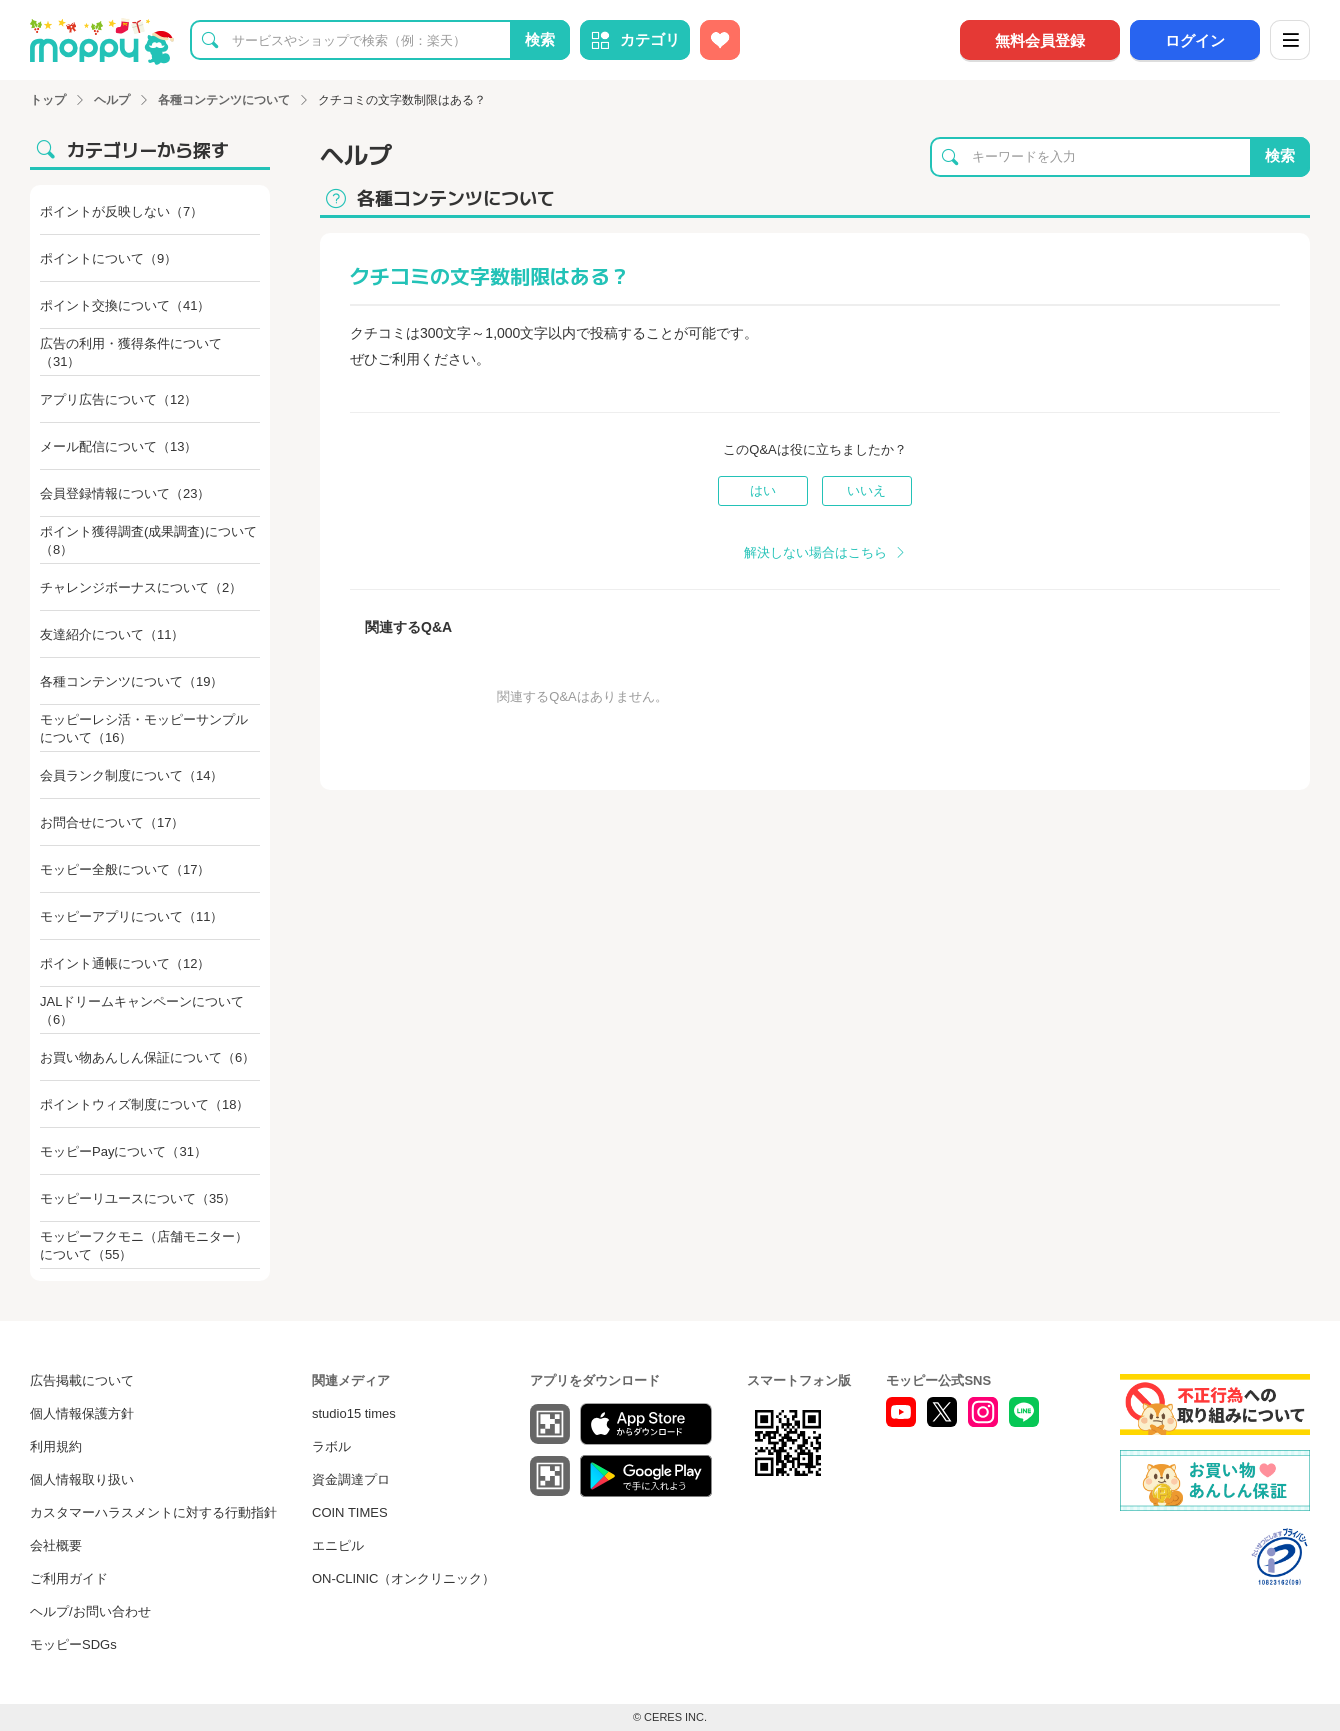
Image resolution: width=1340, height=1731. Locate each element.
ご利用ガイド (69, 1578)
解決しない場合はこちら (815, 552)
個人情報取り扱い (82, 1479)
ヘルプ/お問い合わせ (90, 1611)
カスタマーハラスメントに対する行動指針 (153, 1512)
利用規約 (56, 1446)
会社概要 (56, 1545)
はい (763, 490)
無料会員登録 (1040, 40)
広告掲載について (82, 1380)
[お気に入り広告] (720, 40)
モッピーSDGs (73, 1644)
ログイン (1195, 40)
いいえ (866, 490)
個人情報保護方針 (82, 1413)
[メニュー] (1290, 40)
